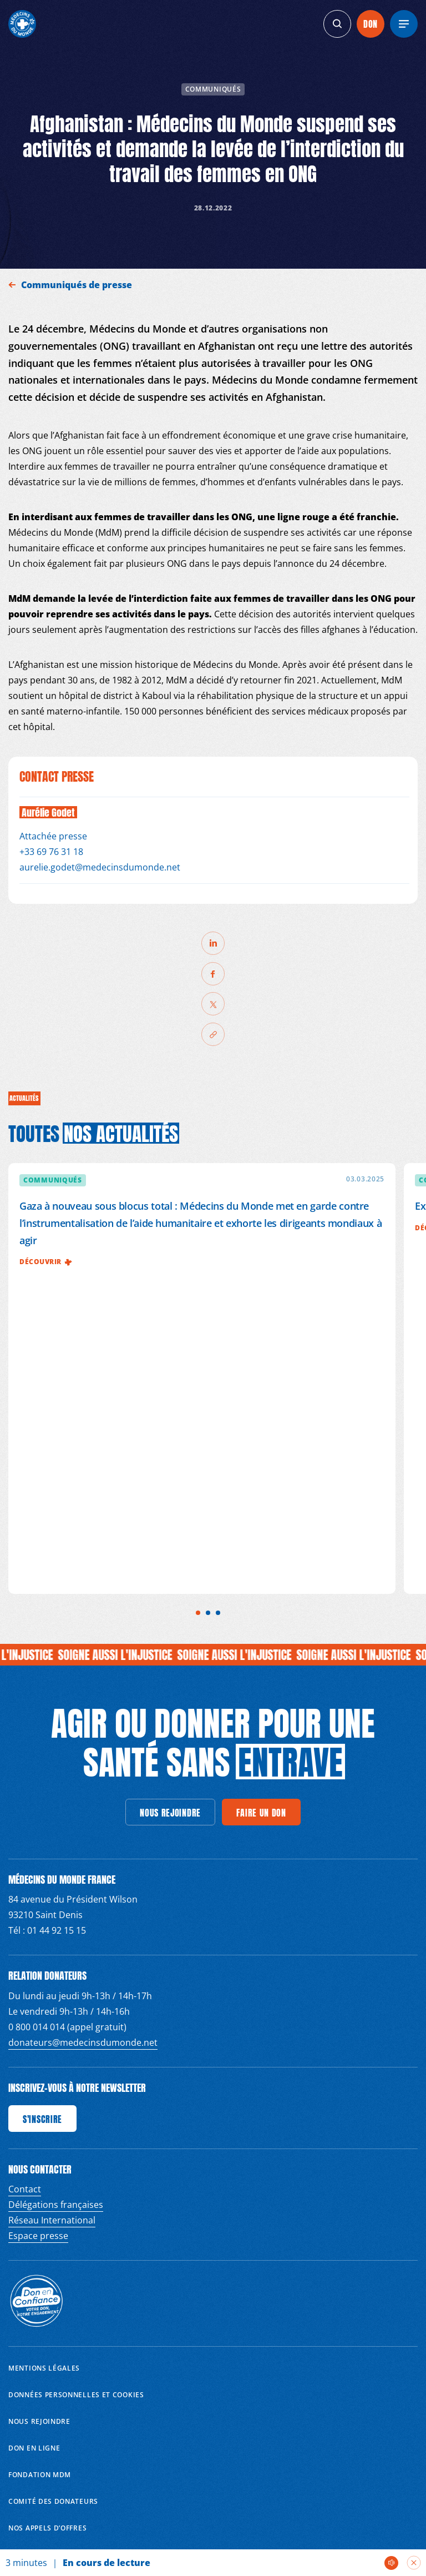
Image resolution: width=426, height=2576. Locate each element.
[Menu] (404, 24)
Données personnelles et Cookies (76, 2394)
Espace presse (38, 2236)
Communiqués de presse (77, 285)
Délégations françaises (55, 2204)
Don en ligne (34, 2448)
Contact (24, 2189)
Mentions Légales (44, 2368)
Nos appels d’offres (47, 2528)
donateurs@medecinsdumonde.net (83, 2042)
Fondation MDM (39, 2474)
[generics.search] (337, 24)
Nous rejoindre (39, 2421)
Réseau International (51, 2220)
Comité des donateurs (53, 2501)
